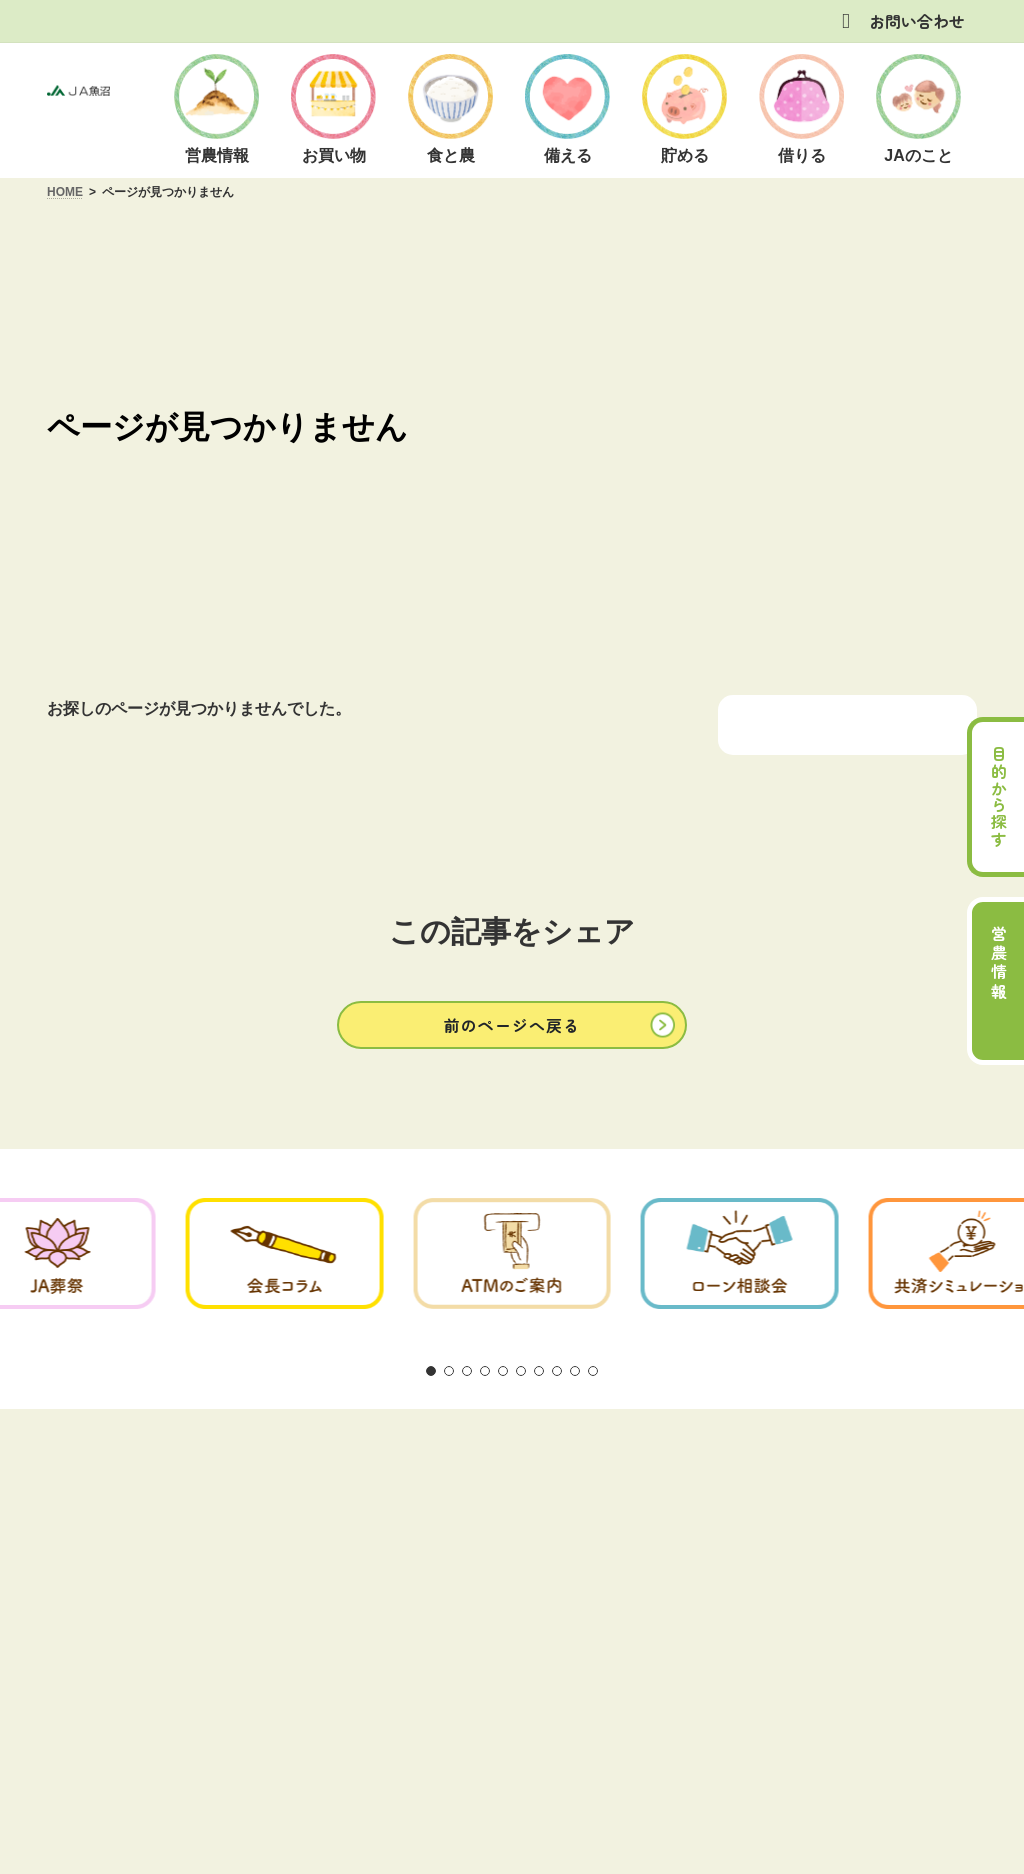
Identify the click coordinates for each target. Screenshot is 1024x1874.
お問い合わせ (917, 21)
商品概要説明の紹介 (514, 1467)
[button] (512, 1024)
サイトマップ (872, 1467)
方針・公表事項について (337, 1467)
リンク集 (764, 1467)
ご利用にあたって (166, 1467)
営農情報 (999, 964)
